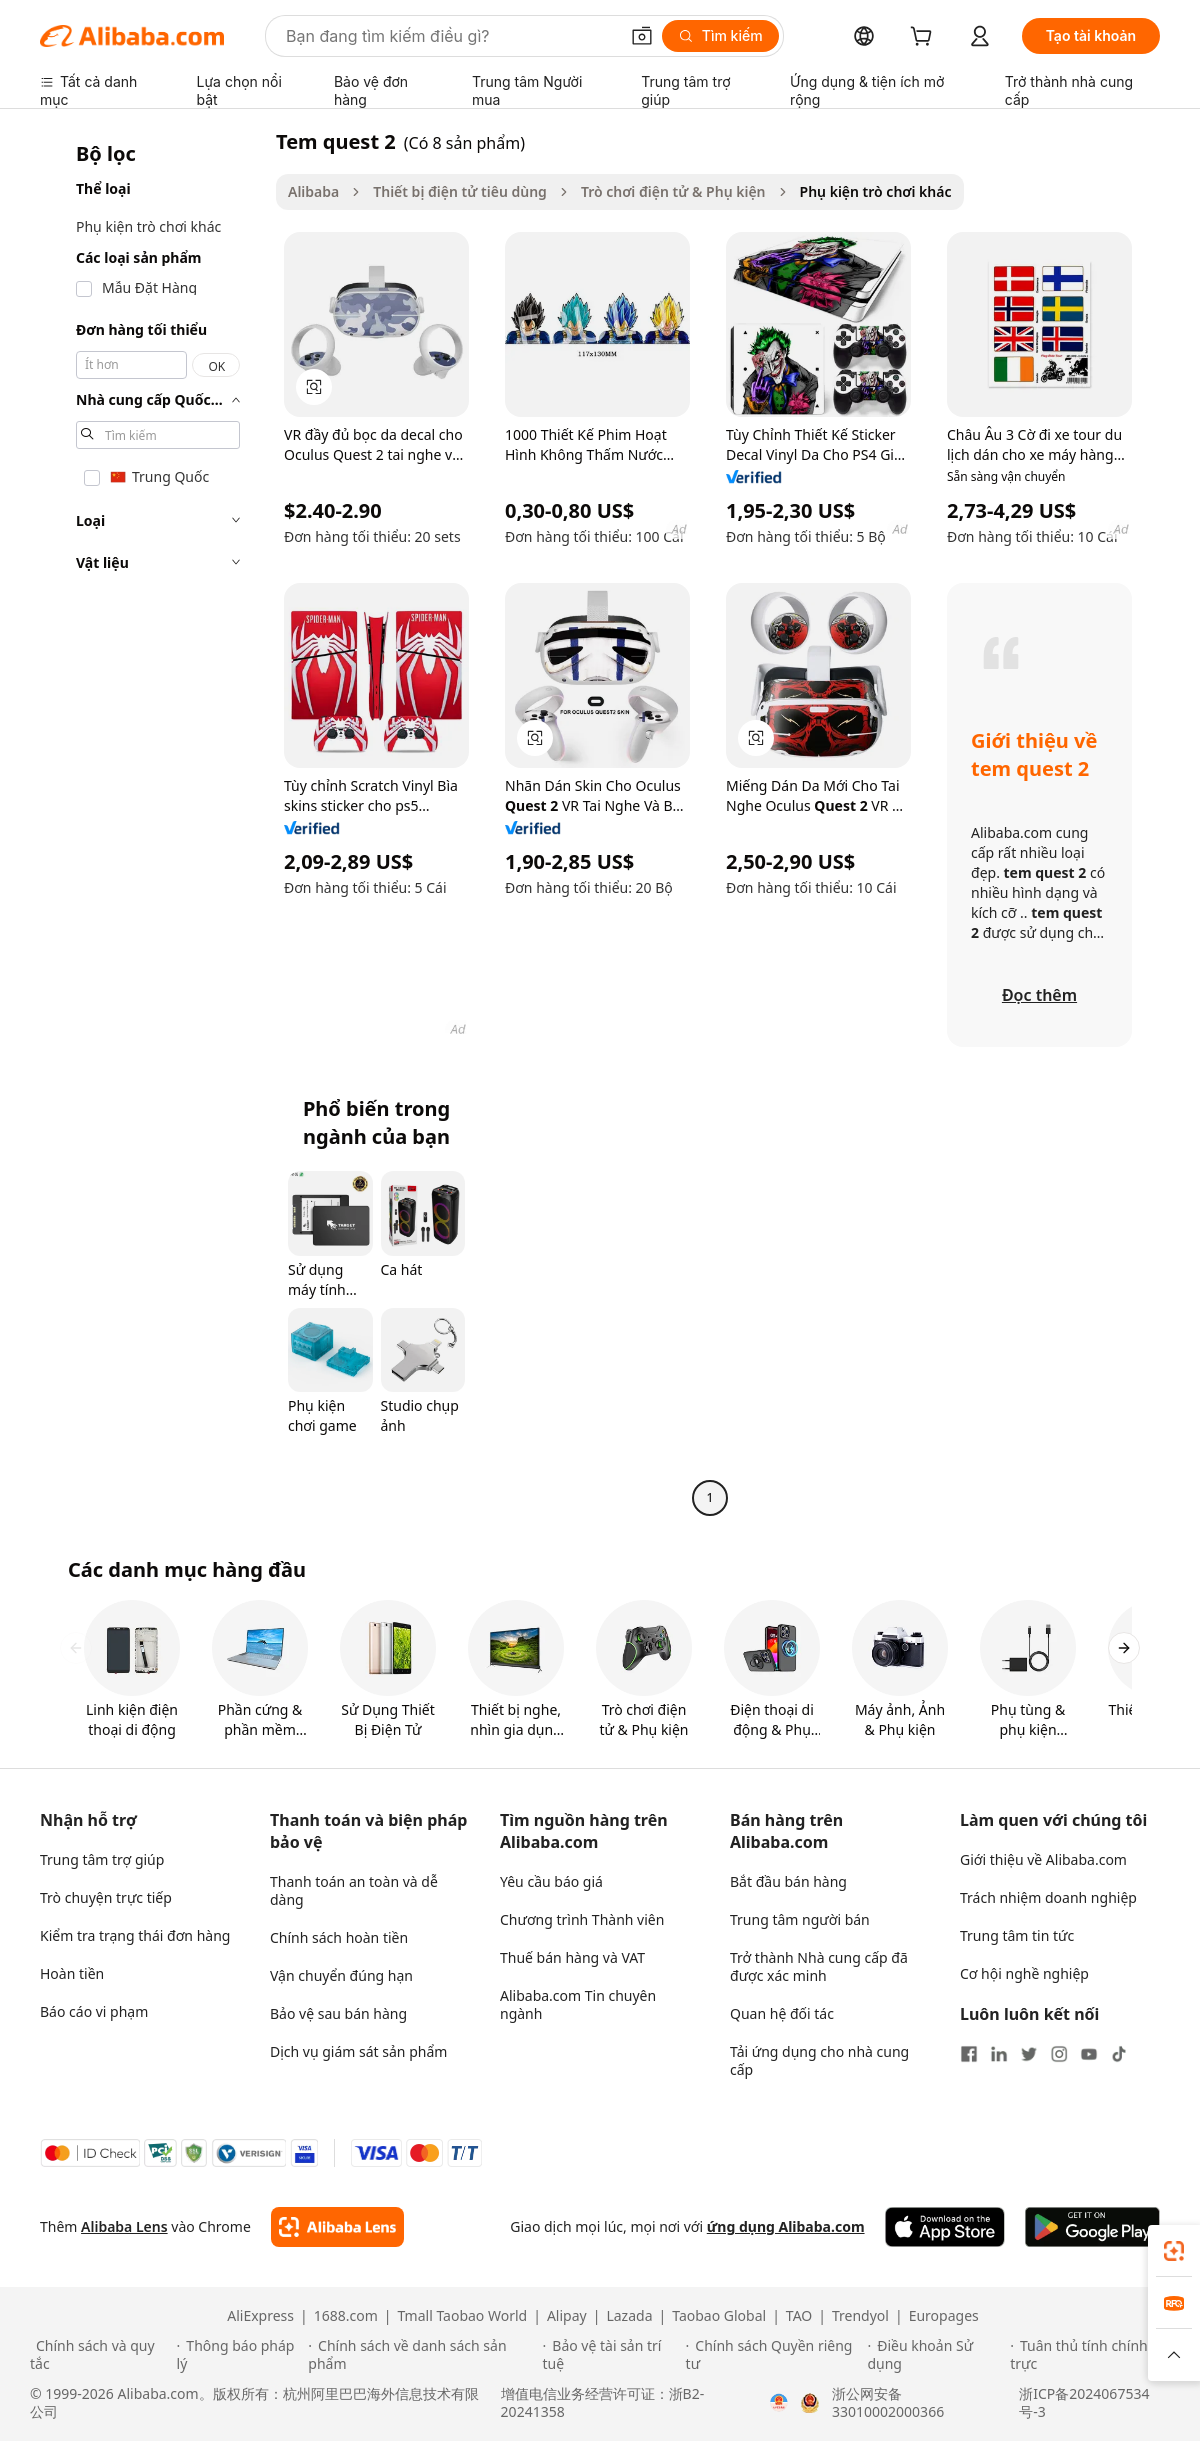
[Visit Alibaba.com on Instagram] (1059, 2054)
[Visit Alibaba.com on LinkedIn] (999, 2054)
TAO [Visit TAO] (799, 2316)
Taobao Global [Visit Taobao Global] (719, 2316)
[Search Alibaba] (450, 36)
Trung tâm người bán (800, 1919)
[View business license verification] (779, 2403)
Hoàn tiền (72, 1973)
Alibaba (313, 191)
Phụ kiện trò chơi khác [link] (876, 191)
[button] (642, 36)
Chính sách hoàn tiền (339, 1937)
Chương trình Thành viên (582, 1919)
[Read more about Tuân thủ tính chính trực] (1090, 2355)
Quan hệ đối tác (782, 2013)
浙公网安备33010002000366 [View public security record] (888, 2403)
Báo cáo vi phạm (94, 2011)
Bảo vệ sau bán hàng (338, 2013)
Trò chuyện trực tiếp (106, 1897)
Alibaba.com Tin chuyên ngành (578, 2004)
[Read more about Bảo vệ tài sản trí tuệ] (611, 2355)
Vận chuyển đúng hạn (341, 1975)
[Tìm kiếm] (720, 36)
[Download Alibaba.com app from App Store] (945, 2227)
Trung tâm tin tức (1017, 1935)
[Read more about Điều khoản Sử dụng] (935, 2355)
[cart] (925, 38)
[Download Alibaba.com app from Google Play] (1092, 2227)
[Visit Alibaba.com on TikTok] (1119, 2054)
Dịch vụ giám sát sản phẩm (358, 2051)
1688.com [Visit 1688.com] (346, 2316)
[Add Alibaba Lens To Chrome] (337, 2227)
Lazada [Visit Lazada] (629, 2316)
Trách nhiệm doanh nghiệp (1048, 1897)
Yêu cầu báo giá (551, 1881)
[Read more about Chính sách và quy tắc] (100, 2355)
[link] (1174, 2251)
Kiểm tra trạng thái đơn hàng (135, 1935)
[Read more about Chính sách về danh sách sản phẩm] (422, 2355)
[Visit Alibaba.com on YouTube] (1089, 2054)
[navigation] (152, 822)
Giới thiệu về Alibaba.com (1043, 1859)
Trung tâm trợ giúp (102, 1859)
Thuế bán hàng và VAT (572, 1957)
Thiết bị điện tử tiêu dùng (460, 191)
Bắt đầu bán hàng (788, 1881)
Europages (944, 2316)
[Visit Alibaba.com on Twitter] (1029, 2054)
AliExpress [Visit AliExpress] (260, 2316)
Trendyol (860, 2316)
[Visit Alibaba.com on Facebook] (969, 2054)
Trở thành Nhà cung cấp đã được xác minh (819, 1966)
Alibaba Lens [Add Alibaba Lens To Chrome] (124, 2226)
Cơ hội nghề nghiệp (1024, 1973)
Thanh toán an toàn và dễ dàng (354, 1890)
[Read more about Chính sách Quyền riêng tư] (774, 2355)
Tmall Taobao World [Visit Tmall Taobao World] (463, 2316)
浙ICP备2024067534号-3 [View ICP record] (1084, 2403)
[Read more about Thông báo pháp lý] (240, 2355)
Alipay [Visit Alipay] (567, 2316)
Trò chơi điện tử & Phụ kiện (673, 191)
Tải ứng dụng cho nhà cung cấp (819, 2060)
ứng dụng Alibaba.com (786, 2226)
